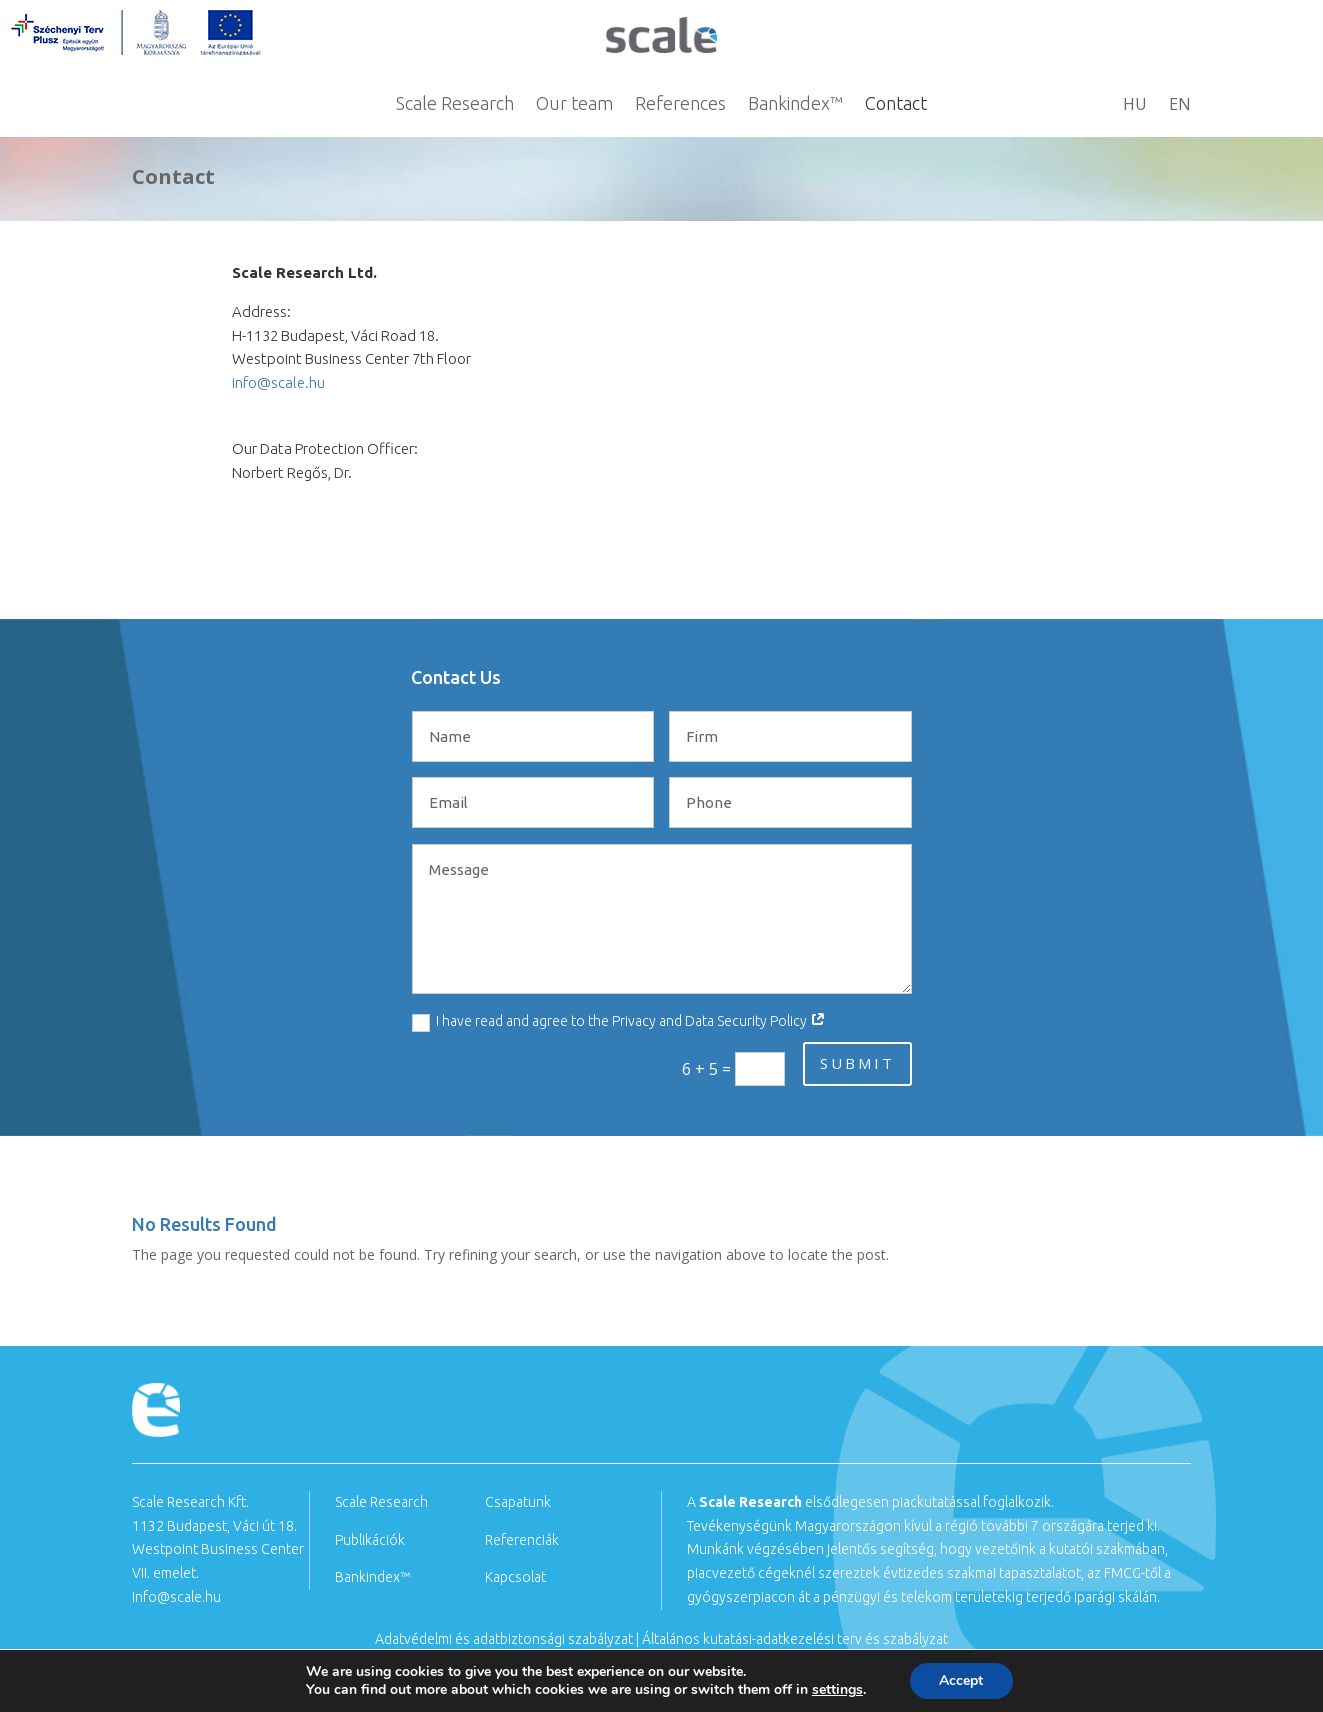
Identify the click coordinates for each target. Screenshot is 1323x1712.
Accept (961, 1680)
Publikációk (370, 1540)
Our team (574, 104)
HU (1135, 106)
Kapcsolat (515, 1577)
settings (837, 1690)
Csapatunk (518, 1502)
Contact (896, 104)
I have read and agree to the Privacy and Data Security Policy (619, 1022)
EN (1180, 106)
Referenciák (522, 1540)
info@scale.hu (278, 382)
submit (857, 1063)
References (680, 104)
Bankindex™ (795, 104)
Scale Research (455, 104)
